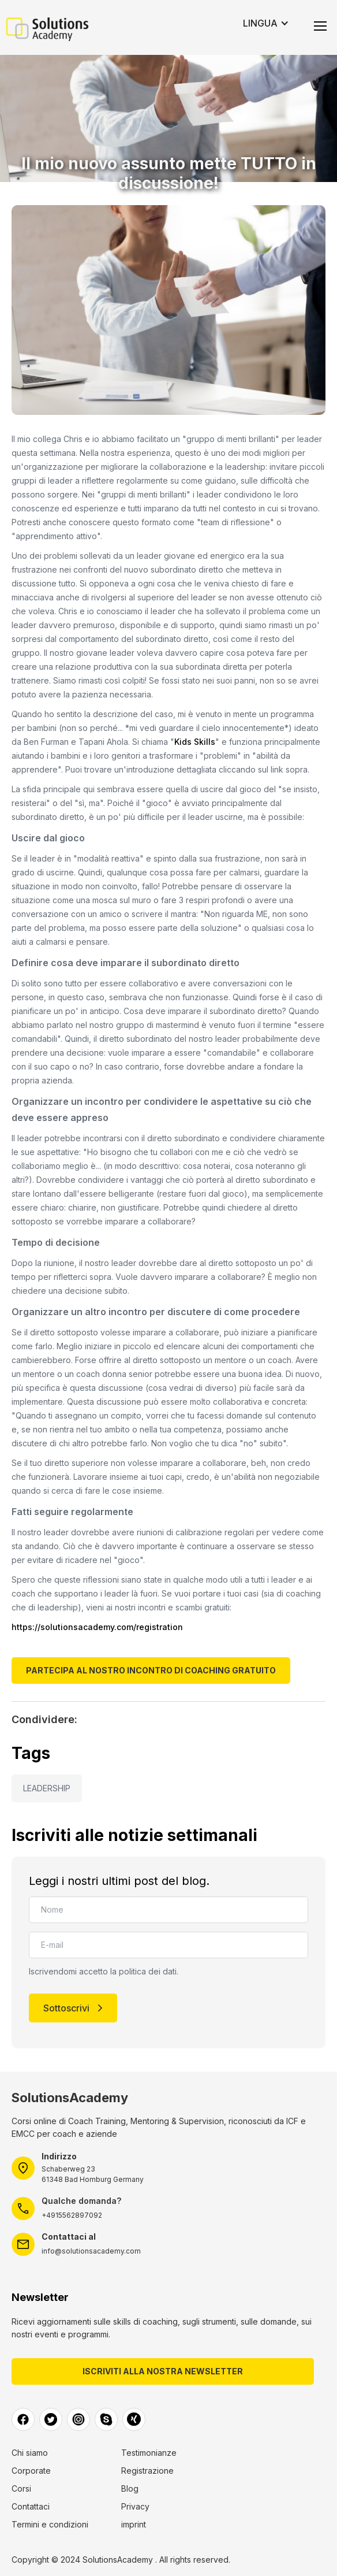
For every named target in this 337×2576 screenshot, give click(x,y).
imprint (133, 2524)
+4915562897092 (72, 2215)
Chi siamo (30, 2453)
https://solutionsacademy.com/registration (97, 1627)
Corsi (21, 2488)
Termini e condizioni (50, 2524)
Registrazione (147, 2470)
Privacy (135, 2506)
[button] (266, 23)
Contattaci (31, 2506)
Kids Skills (194, 742)
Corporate (31, 2470)
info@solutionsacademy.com (91, 2251)
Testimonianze (149, 2453)
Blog (129, 2488)
